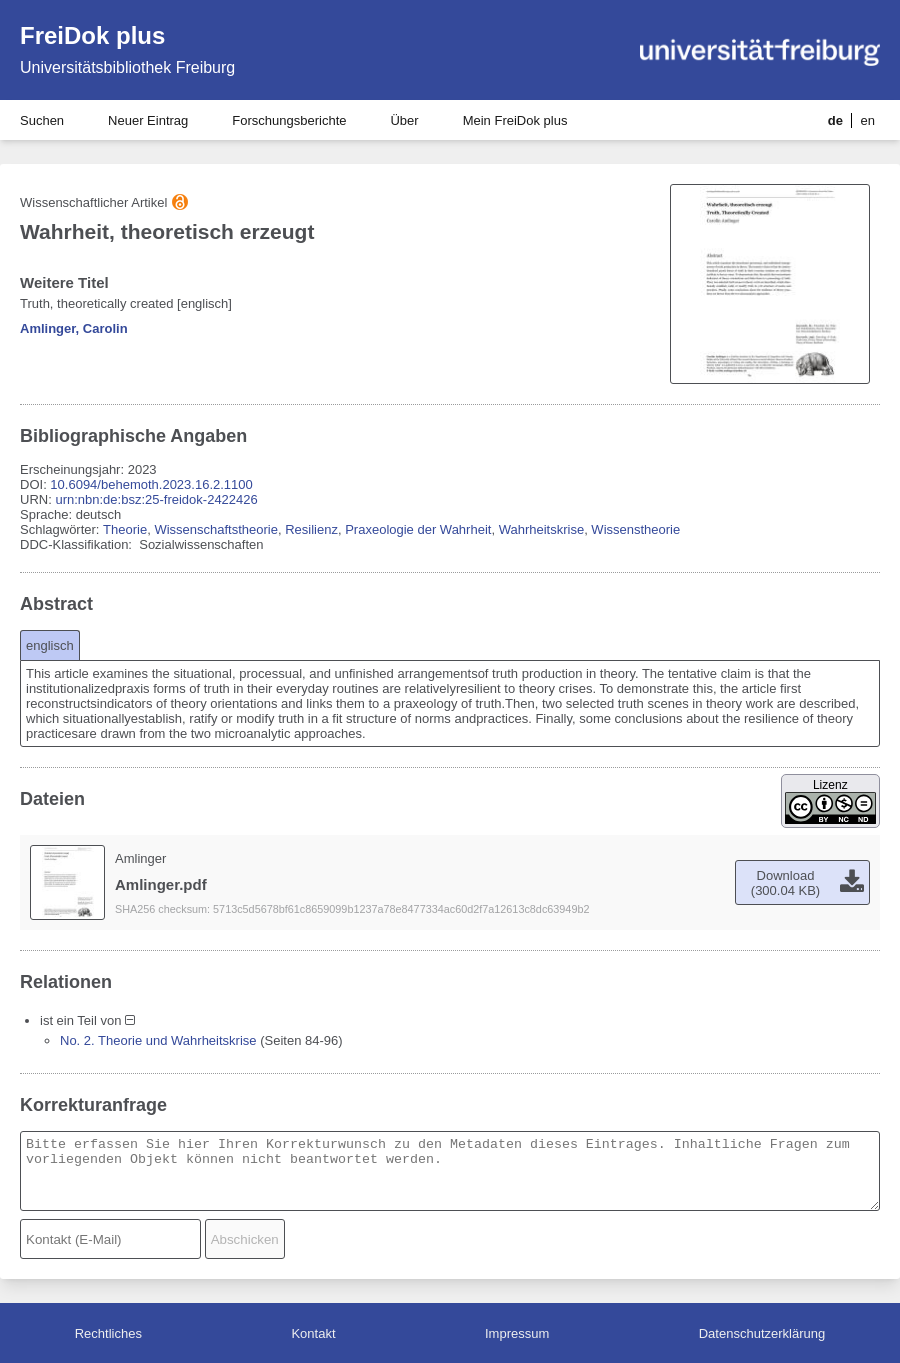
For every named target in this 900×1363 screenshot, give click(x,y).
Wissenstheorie (635, 529)
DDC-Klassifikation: (78, 544)
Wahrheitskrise (541, 529)
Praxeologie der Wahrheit (418, 529)
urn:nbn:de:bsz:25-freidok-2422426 (156, 499)
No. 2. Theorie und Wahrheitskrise (158, 1040)
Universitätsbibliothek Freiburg (127, 67)
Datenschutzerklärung (762, 1333)
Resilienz (311, 529)
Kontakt (313, 1333)
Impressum (517, 1333)
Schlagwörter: (61, 529)
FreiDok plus (92, 35)
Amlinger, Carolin (74, 328)
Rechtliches (108, 1333)
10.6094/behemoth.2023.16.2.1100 (151, 484)
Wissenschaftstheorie (216, 529)
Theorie (125, 529)
